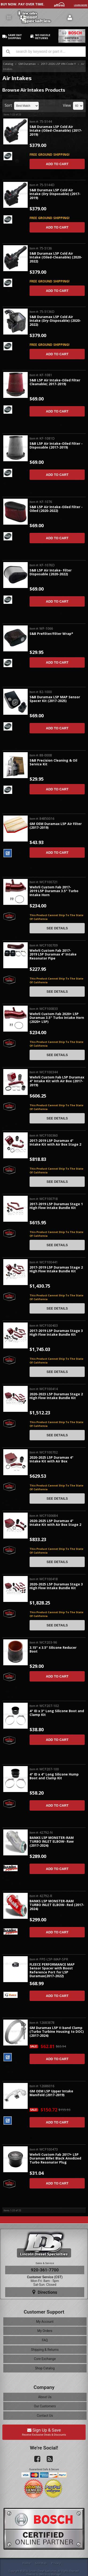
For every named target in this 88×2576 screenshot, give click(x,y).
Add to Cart (57, 164)
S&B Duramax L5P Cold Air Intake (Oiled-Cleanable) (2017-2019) (56, 131)
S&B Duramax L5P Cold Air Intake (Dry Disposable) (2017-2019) (55, 194)
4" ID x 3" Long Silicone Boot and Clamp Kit (57, 1713)
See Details (57, 928)
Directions (44, 2292)
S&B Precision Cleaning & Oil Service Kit (53, 762)
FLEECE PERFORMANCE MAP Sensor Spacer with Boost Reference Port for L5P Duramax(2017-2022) (52, 1970)
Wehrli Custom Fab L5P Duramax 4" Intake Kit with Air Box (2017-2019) (57, 1081)
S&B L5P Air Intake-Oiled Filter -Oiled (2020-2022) (56, 509)
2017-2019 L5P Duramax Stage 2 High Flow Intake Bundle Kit (56, 1269)
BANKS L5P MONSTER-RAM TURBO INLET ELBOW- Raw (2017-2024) (52, 1842)
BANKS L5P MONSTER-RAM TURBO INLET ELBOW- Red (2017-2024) (57, 1905)
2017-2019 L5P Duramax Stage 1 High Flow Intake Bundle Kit (56, 1206)
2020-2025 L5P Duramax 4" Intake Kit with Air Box (51, 1459)
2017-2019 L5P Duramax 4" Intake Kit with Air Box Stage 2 (55, 1143)
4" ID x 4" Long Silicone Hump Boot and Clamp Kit (54, 1776)
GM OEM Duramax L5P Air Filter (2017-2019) (56, 826)
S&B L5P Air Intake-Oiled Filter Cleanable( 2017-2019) (55, 382)
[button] (44, 51)
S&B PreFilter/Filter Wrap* (51, 634)
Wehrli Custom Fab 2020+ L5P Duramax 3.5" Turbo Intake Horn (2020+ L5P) (57, 1018)
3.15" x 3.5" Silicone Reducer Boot (53, 1649)
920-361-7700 (45, 2269)
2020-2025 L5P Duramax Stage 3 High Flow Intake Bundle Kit (56, 1586)
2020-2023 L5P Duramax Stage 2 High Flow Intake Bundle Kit (56, 1396)
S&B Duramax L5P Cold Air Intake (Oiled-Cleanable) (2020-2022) (56, 257)
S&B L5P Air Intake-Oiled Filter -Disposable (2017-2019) (56, 445)
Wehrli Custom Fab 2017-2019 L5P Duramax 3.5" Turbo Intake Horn (54, 891)
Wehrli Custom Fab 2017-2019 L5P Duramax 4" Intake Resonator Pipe (53, 954)
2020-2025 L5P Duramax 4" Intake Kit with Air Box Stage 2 (55, 1523)
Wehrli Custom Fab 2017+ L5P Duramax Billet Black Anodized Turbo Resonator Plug (55, 2158)
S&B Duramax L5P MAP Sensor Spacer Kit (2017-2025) (55, 699)
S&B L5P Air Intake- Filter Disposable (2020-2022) (51, 572)
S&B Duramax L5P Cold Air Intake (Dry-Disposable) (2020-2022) (55, 321)
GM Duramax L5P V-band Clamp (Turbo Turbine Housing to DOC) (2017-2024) (57, 2032)
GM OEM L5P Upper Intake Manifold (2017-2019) (51, 2093)
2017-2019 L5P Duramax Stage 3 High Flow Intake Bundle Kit (56, 1333)
